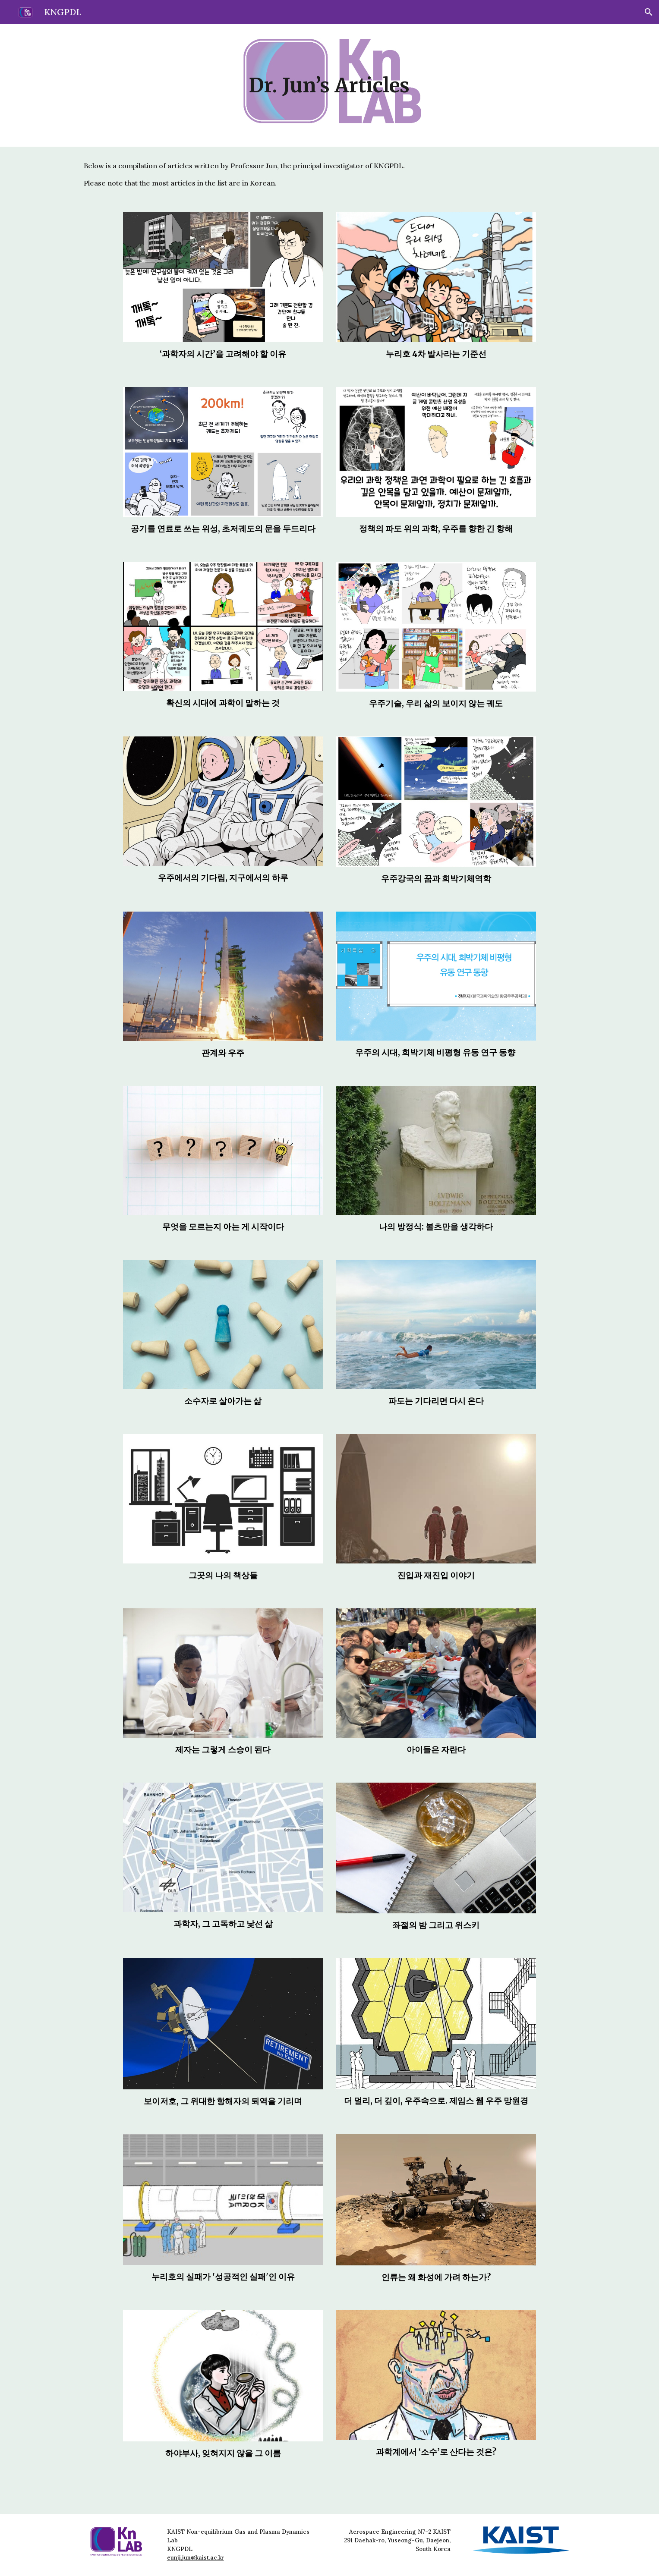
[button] (648, 12)
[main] (330, 86)
